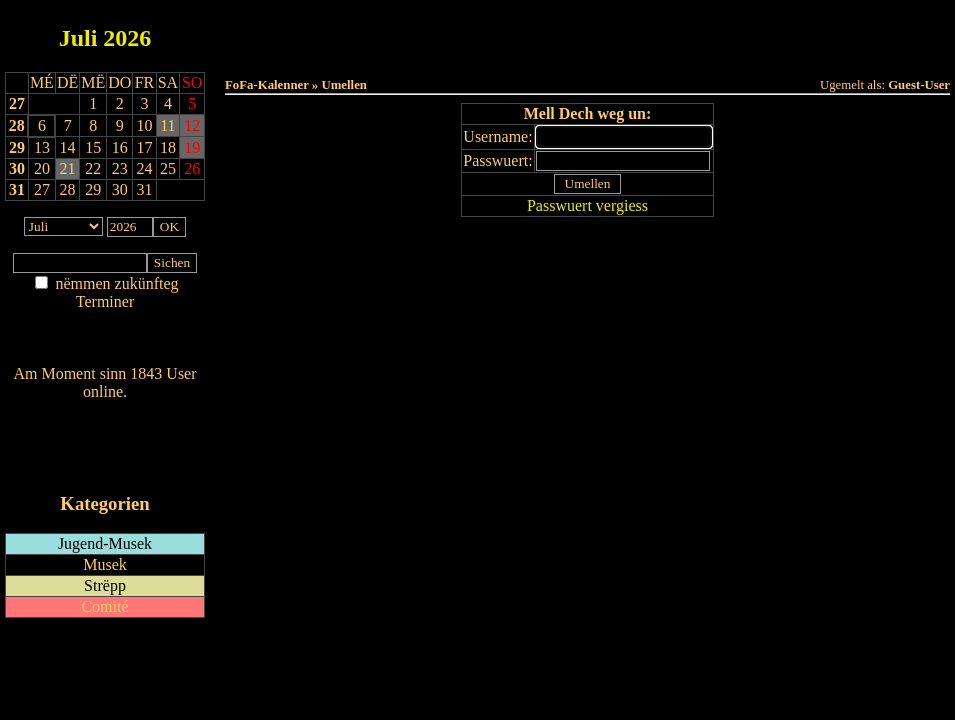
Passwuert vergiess (587, 205)
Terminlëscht (811, 31)
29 (17, 147)
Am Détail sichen (105, 321)
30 (17, 168)
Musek (105, 564)
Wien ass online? (104, 411)
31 (17, 189)
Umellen (588, 50)
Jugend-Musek (105, 543)
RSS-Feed (105, 446)
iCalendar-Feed (105, 465)
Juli (78, 38)
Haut (363, 31)
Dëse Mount (587, 31)
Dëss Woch (475, 31)
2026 (127, 38)
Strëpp (105, 585)
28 (17, 125)
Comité (104, 606)
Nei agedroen (104, 340)
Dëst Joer (699, 31)
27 (17, 103)
